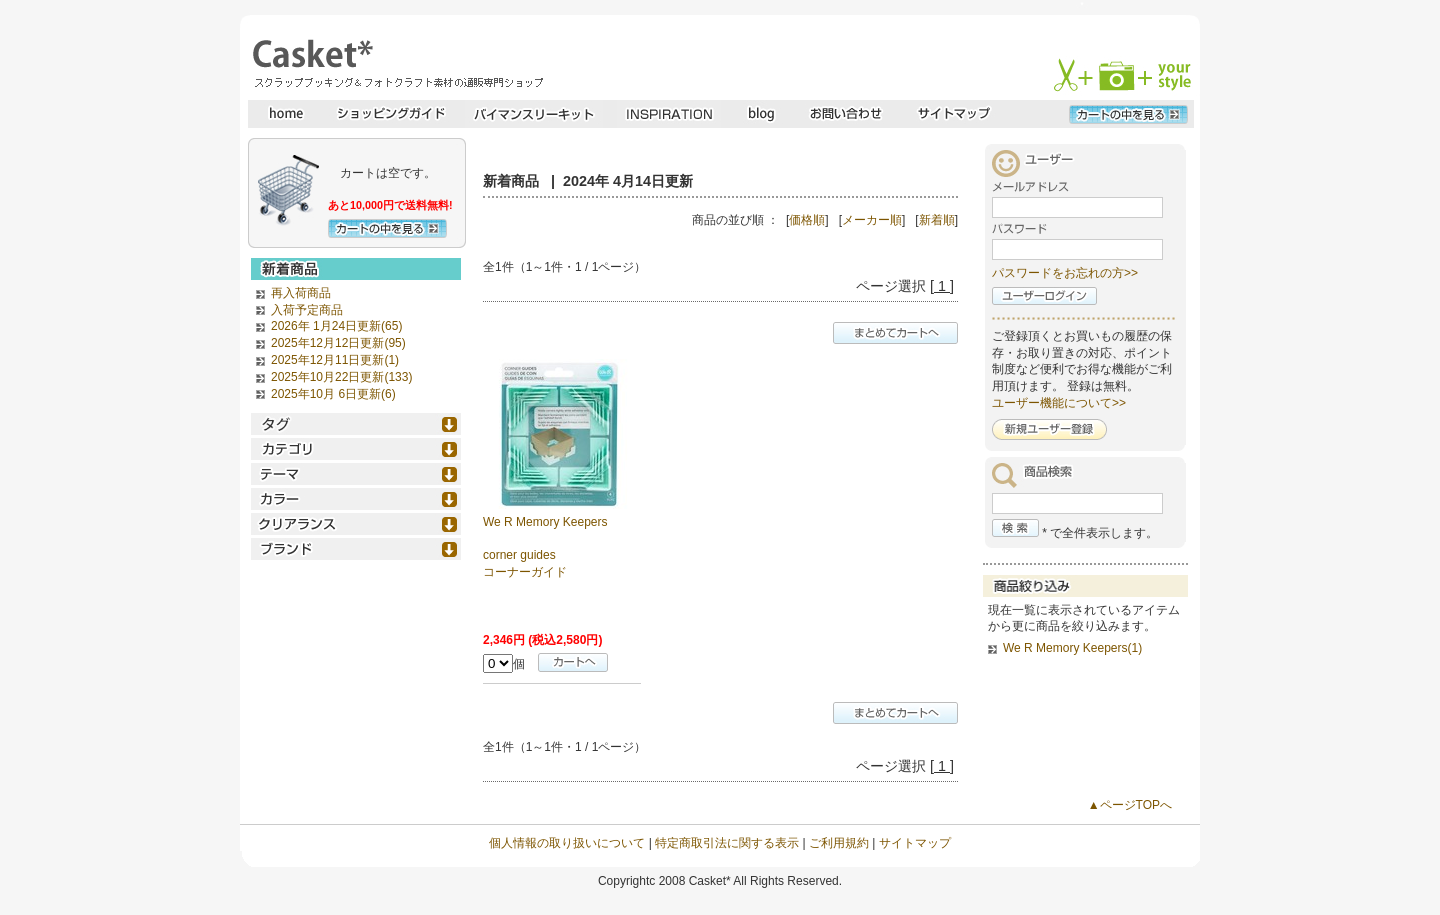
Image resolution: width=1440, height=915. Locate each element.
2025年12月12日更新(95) (338, 343)
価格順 (807, 220)
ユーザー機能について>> (1059, 403)
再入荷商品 (301, 293)
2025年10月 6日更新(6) (333, 394)
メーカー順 (872, 220)
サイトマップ (915, 843)
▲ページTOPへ (1130, 805)
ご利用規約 (839, 843)
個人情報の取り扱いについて (567, 843)
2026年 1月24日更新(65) (336, 326)
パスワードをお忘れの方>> (1065, 273)
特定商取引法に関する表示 (727, 843)
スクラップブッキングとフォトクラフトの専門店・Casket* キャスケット (395, 63)
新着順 (937, 220)
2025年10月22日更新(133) (341, 377)
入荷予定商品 (307, 310)
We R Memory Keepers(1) (1072, 648)
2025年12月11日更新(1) (335, 360)
